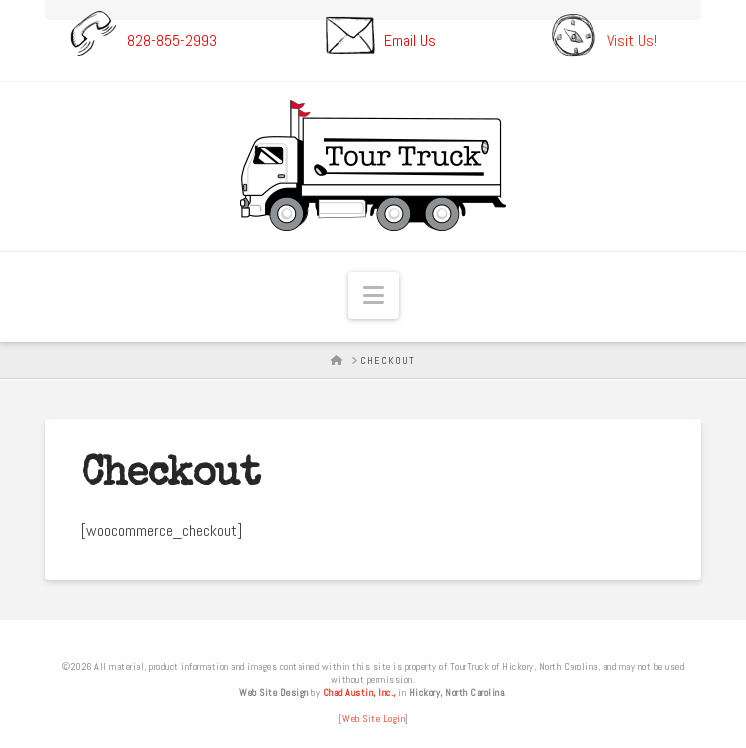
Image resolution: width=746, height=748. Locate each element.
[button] (373, 295)
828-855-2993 (172, 39)
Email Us (410, 39)
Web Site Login (373, 718)
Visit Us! (632, 39)
